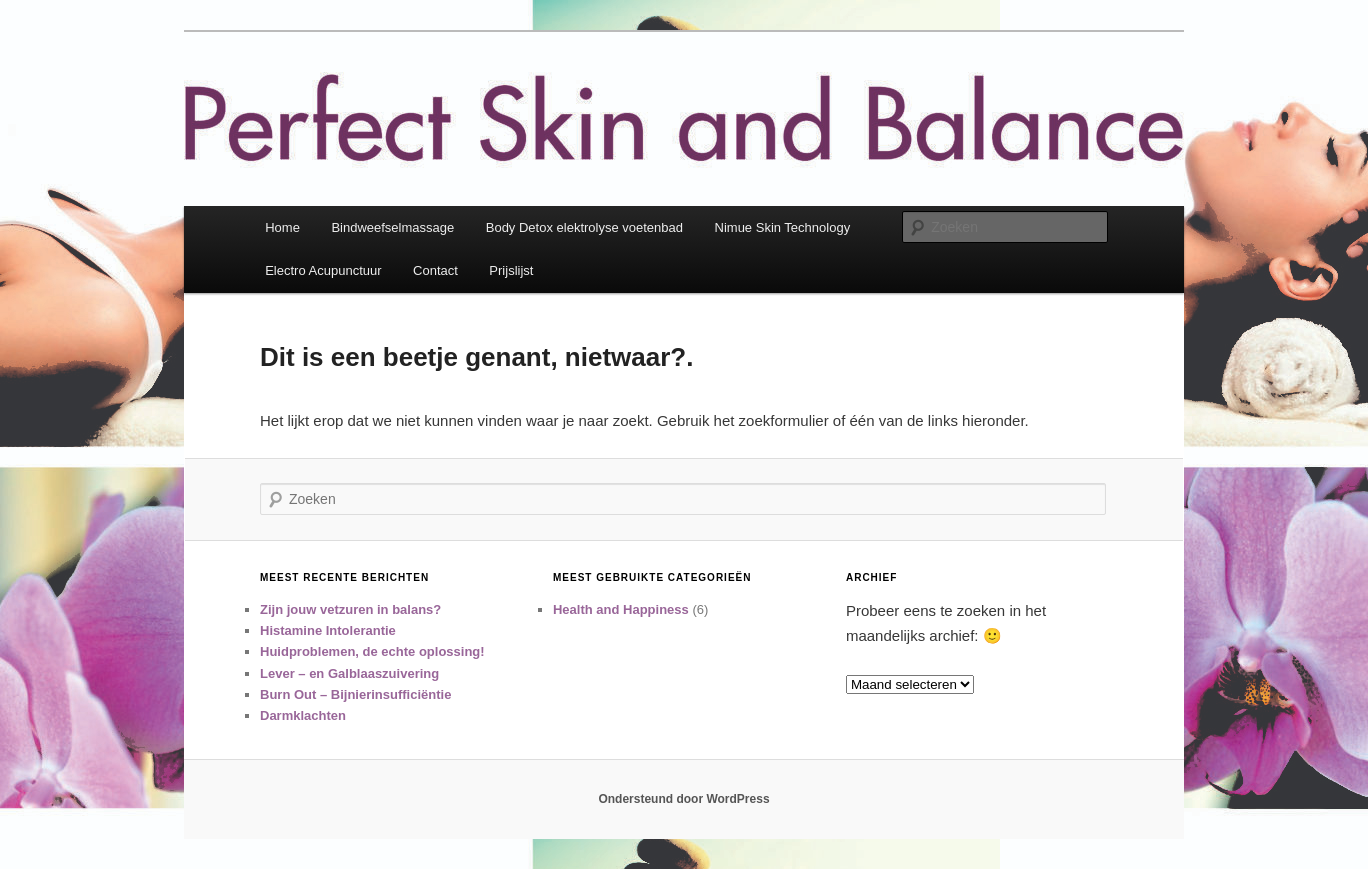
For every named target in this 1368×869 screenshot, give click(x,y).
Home (282, 227)
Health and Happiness (621, 609)
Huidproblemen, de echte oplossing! (372, 651)
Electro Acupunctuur (323, 270)
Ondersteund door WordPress (683, 799)
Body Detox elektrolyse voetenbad (584, 227)
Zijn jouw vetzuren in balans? (350, 609)
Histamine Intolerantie (328, 630)
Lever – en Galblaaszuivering (349, 673)
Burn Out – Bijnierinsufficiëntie (355, 694)
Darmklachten (303, 715)
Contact (435, 270)
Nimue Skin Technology (783, 227)
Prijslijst (511, 270)
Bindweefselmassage (392, 227)
